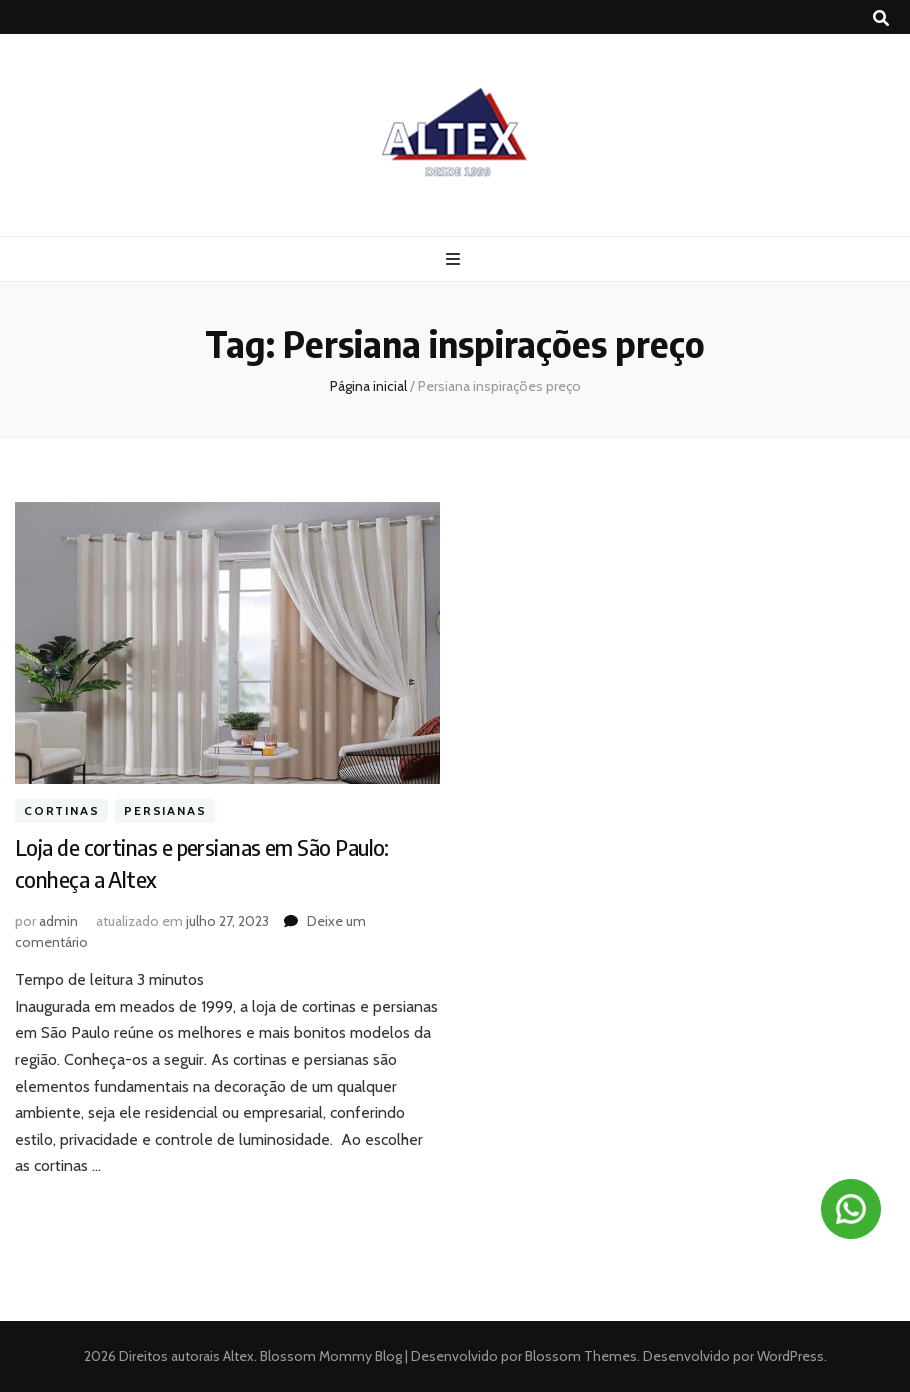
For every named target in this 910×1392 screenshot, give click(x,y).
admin (58, 921)
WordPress (790, 1356)
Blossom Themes (579, 1356)
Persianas (165, 810)
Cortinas (61, 810)
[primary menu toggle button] (455, 259)
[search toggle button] (881, 18)
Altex (238, 1356)
